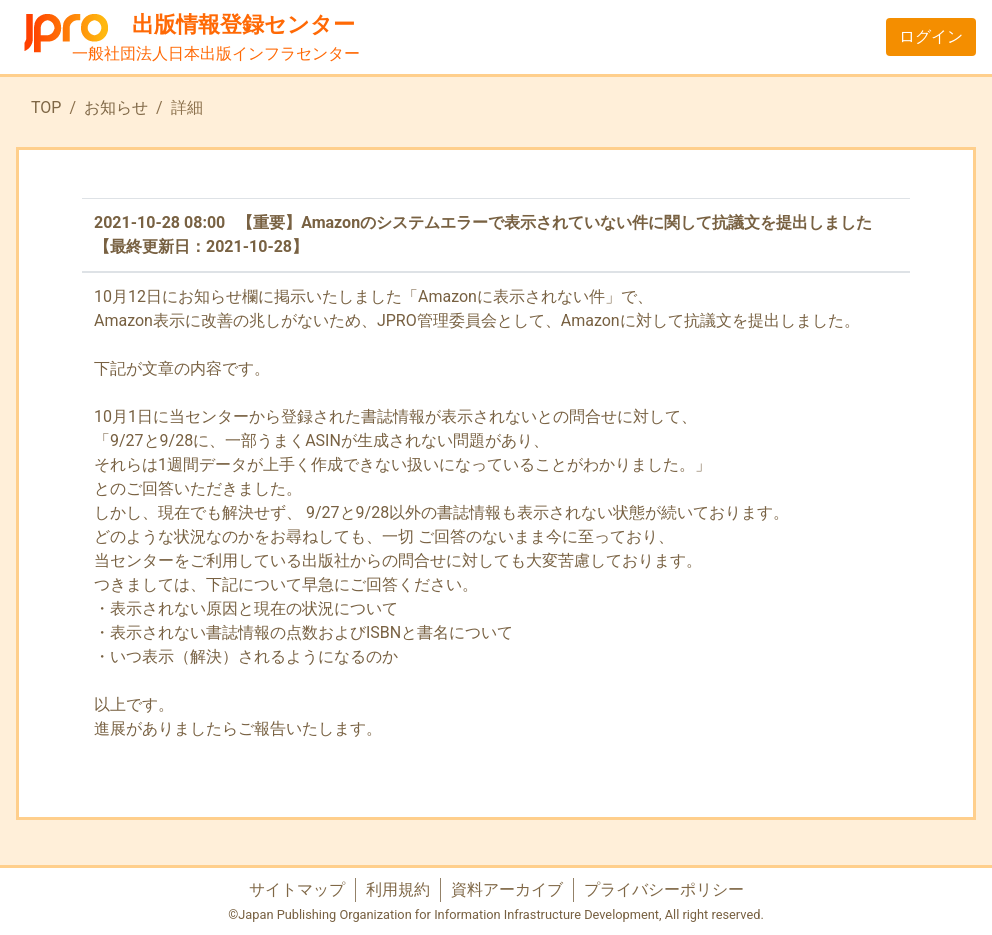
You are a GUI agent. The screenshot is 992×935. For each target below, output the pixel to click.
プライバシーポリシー (664, 889)
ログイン (931, 36)
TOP (46, 107)
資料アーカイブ (507, 889)
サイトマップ (297, 889)
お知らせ (116, 107)
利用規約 (398, 889)
